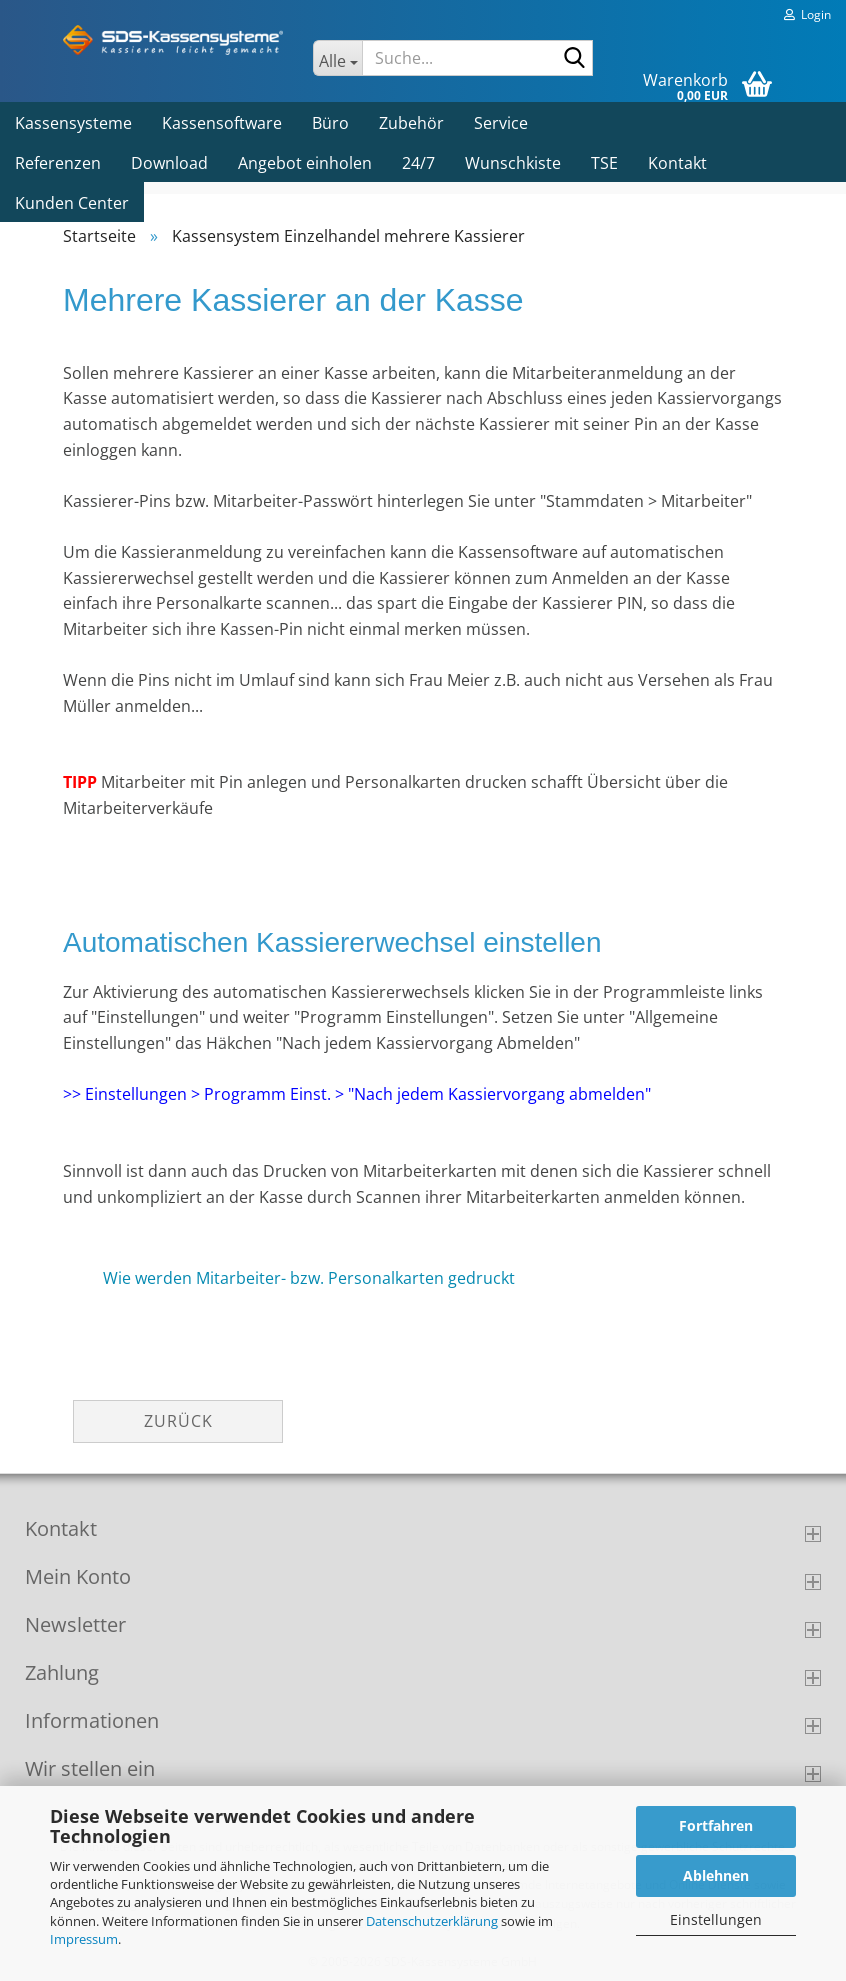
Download (169, 163)
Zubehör (411, 123)
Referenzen (58, 163)
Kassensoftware (222, 123)
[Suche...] (337, 58)
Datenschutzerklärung (432, 1921)
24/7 (418, 163)
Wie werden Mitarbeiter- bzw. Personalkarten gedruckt (309, 1278)
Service (501, 123)
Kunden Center (72, 203)
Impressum (84, 1939)
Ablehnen (716, 1875)
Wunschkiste (513, 163)
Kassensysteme (73, 123)
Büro (330, 123)
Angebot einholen (305, 163)
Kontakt (677, 163)
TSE (604, 163)
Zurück (178, 1421)
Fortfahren (716, 1825)
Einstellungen (716, 1919)
